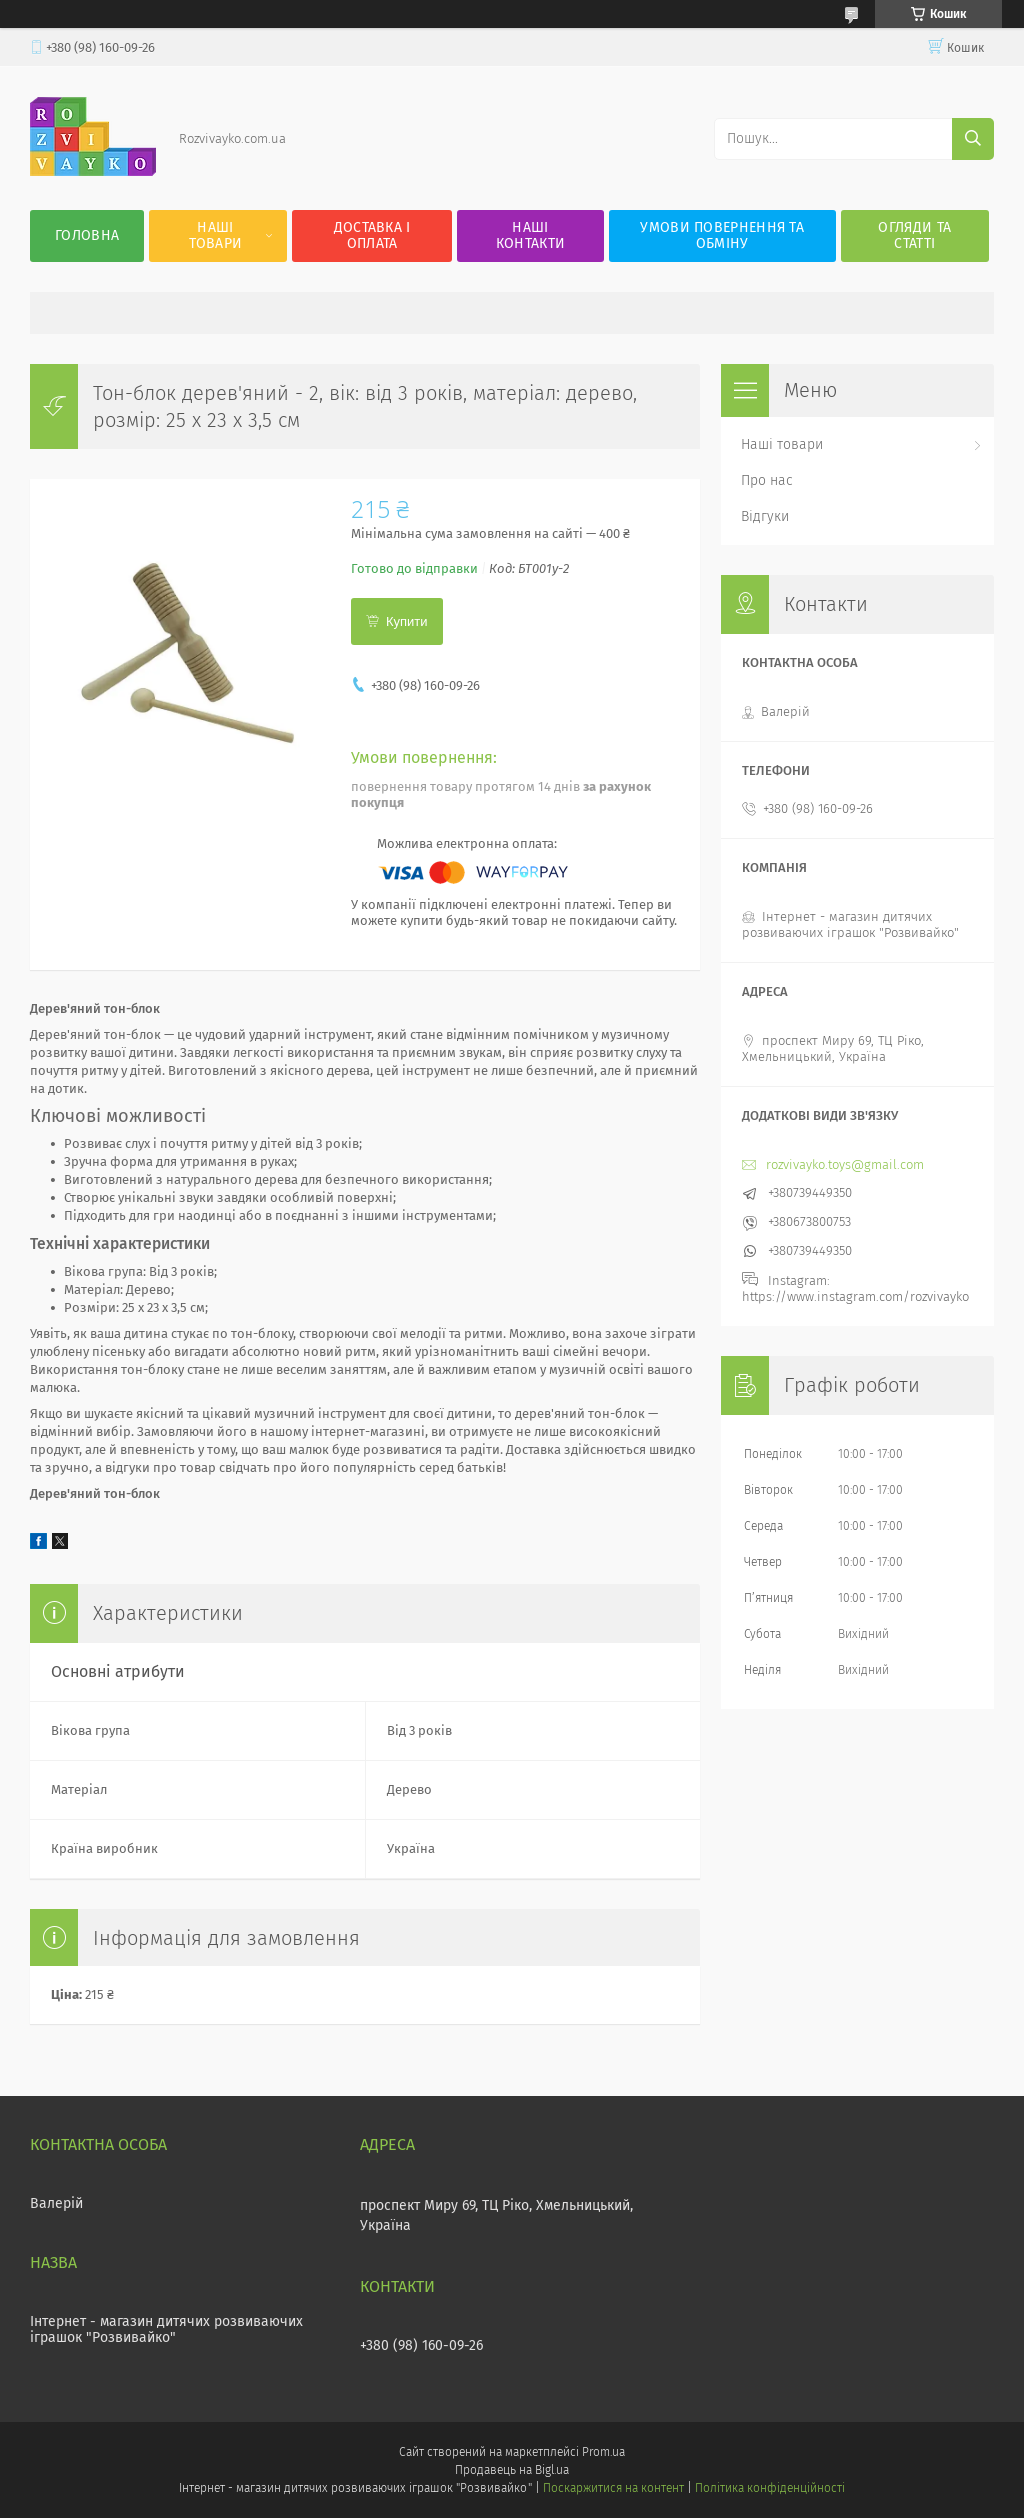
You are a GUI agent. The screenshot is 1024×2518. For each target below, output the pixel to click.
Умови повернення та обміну (722, 235)
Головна (87, 235)
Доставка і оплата (372, 235)
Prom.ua (603, 2452)
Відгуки (765, 516)
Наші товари (216, 235)
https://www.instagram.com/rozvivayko (855, 1296)
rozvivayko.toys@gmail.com (845, 1164)
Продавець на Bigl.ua (512, 2470)
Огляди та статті (914, 235)
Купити (407, 621)
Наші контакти (530, 235)
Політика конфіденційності (770, 2488)
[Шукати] (973, 139)
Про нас (767, 480)
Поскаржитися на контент (613, 2488)
